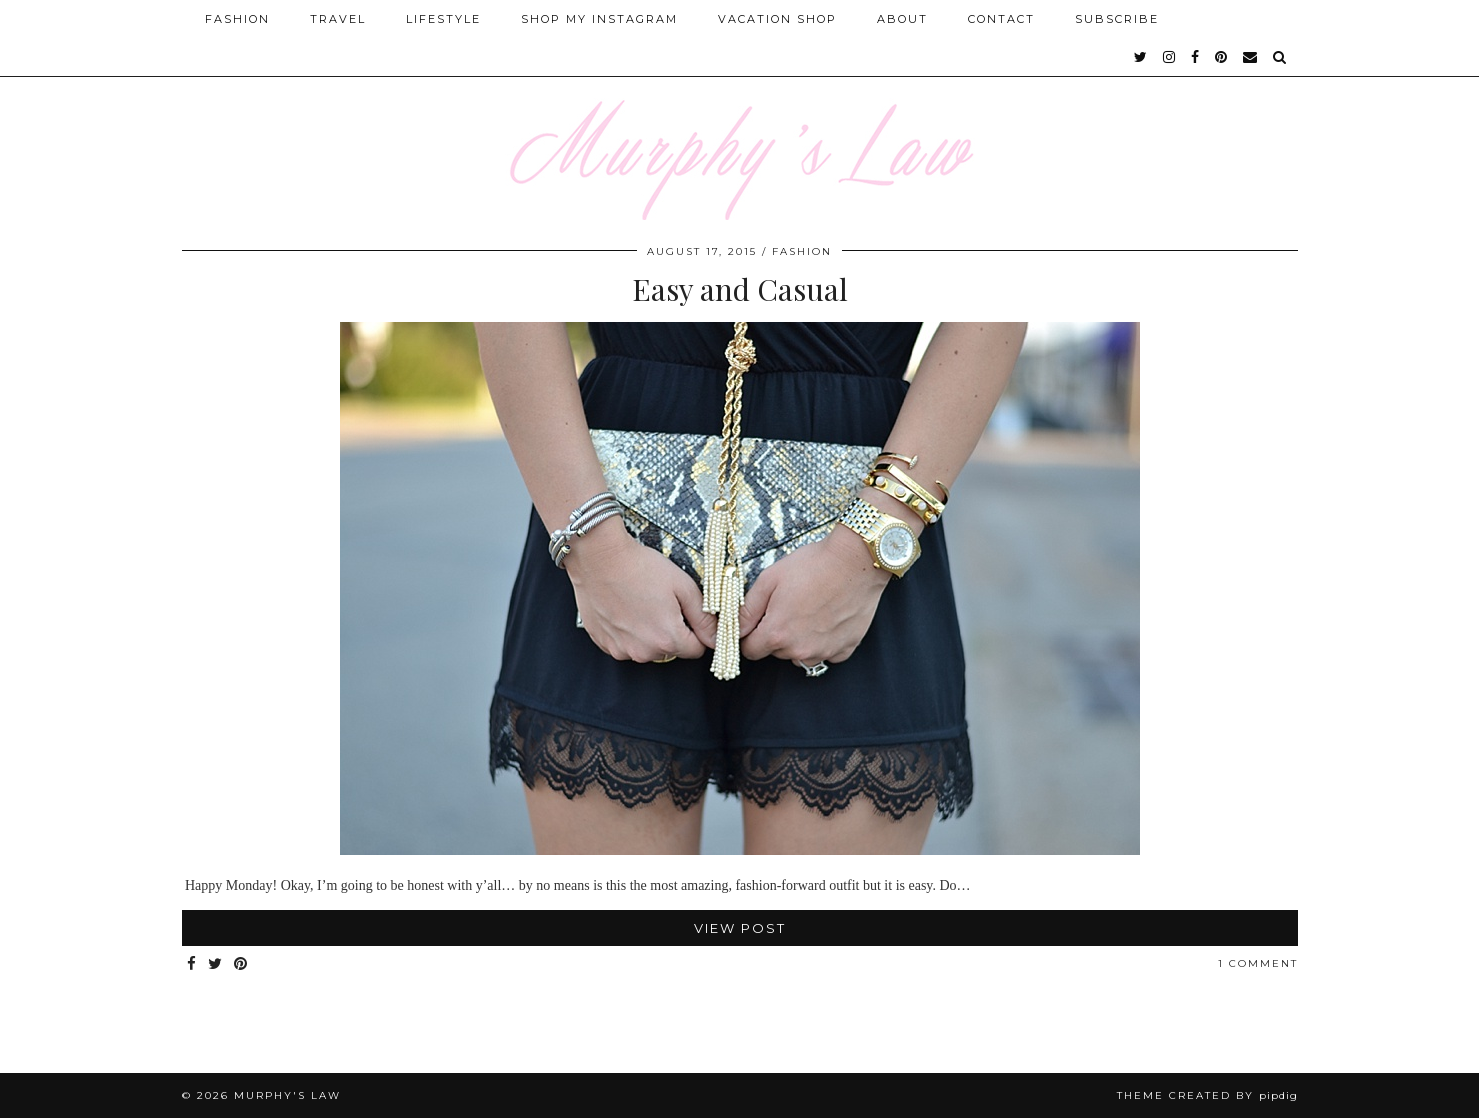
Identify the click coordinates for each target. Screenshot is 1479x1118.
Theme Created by (1207, 1095)
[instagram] (1170, 57)
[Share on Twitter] (216, 964)
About (902, 19)
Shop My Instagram (599, 19)
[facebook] (1196, 57)
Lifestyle (443, 19)
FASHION (802, 251)
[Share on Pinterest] (241, 964)
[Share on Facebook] (192, 964)
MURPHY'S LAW (287, 1095)
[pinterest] (1222, 57)
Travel (338, 19)
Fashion (237, 19)
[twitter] (1141, 57)
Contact (1001, 19)
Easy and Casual (740, 289)
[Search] (1280, 57)
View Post (740, 928)
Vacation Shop (777, 19)
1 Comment (1258, 963)
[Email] (1251, 57)
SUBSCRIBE (1117, 19)
